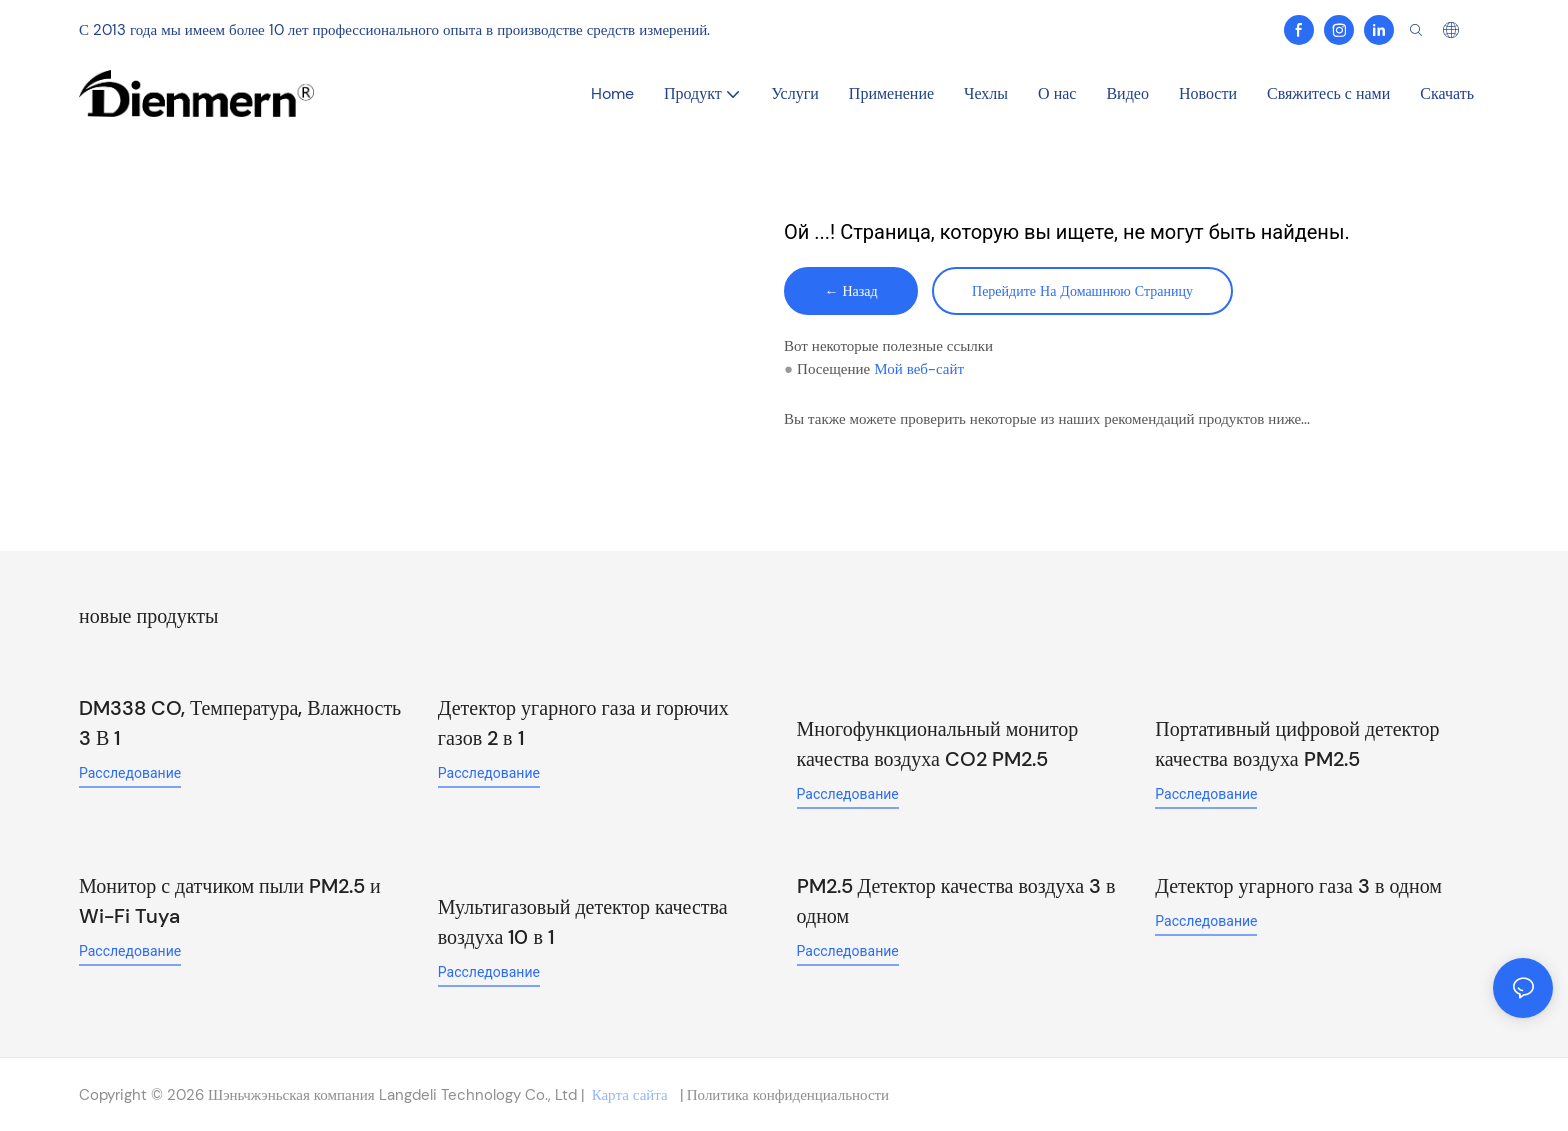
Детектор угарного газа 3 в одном (1298, 886)
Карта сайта (630, 1095)
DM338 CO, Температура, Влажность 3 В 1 (240, 723)
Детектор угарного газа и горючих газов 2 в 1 (583, 723)
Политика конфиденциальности (786, 1095)
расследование (130, 773)
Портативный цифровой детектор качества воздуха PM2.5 (1297, 744)
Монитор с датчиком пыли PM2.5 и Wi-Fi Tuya (230, 901)
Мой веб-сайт (919, 369)
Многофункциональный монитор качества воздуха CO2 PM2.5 (938, 744)
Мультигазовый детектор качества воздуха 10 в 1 (583, 922)
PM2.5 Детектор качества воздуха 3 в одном (956, 901)
